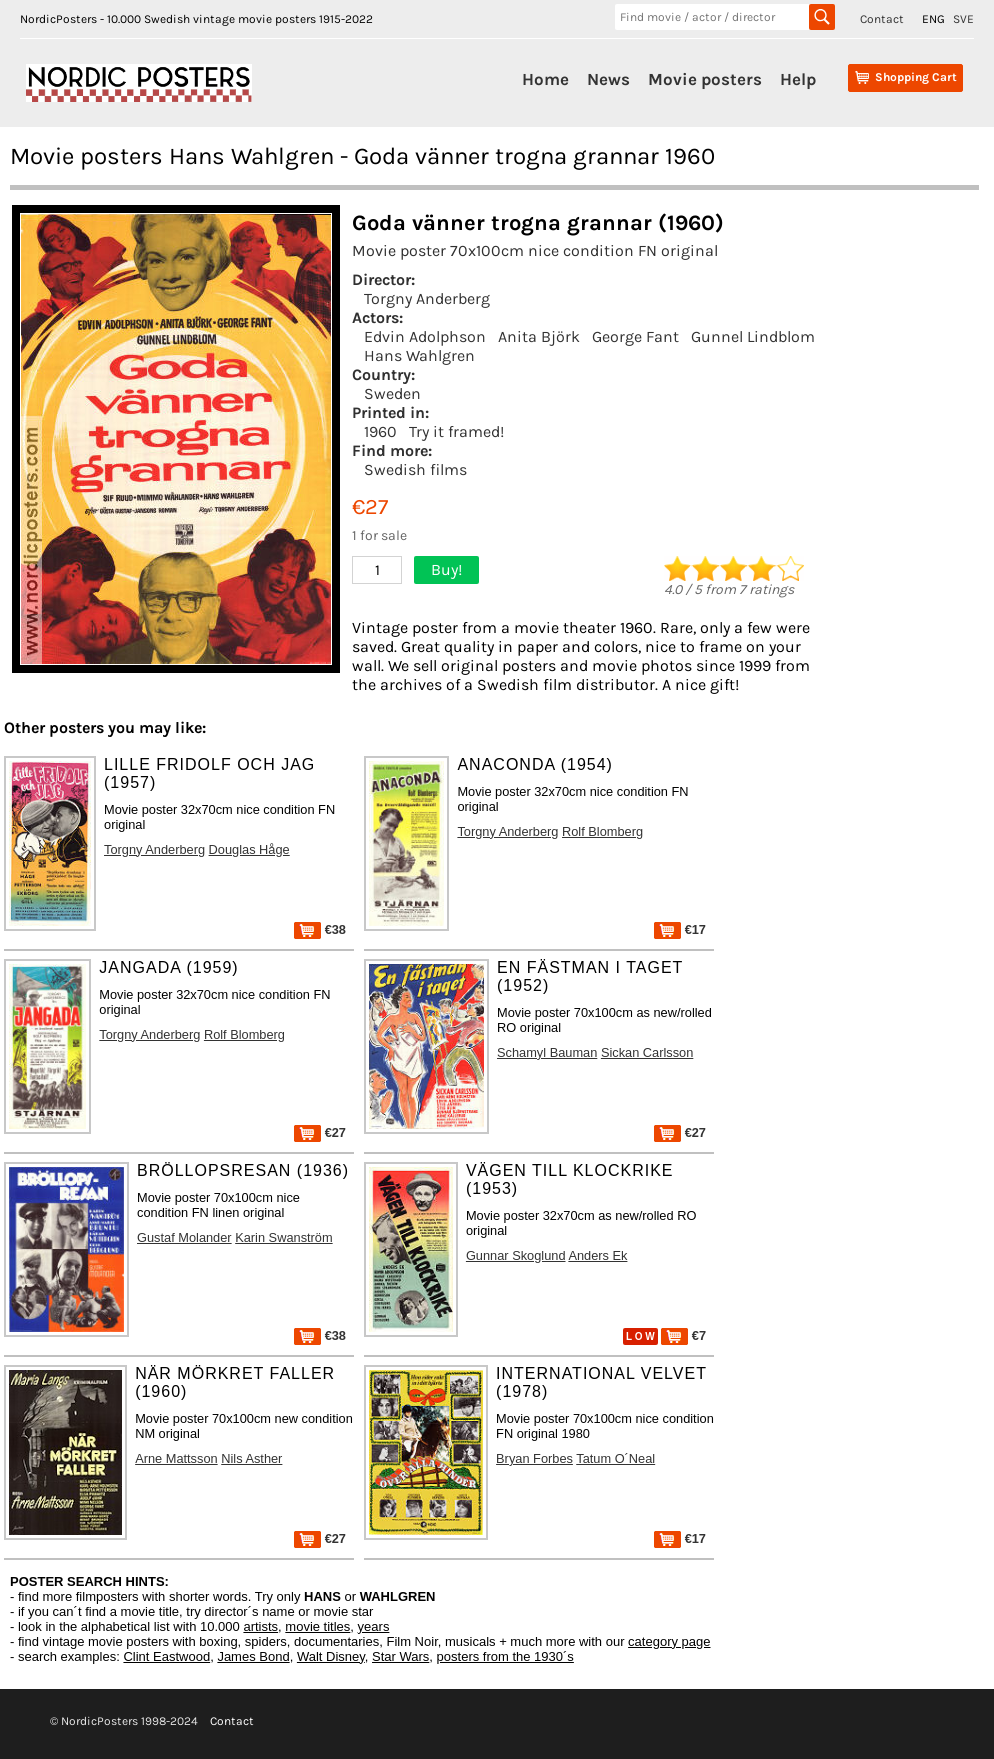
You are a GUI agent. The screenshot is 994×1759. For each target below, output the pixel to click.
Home (545, 79)
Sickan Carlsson (647, 1052)
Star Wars (400, 1656)
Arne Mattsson (176, 1458)
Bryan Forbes (534, 1458)
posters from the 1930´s (505, 1656)
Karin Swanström (283, 1237)
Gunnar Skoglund (516, 1255)
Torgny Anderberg (427, 298)
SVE (963, 19)
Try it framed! (456, 431)
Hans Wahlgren (419, 355)
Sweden (392, 393)
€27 (320, 1132)
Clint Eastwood (166, 1656)
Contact (882, 19)
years (374, 1626)
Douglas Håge (249, 849)
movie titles (317, 1626)
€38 (320, 929)
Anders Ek (597, 1255)
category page (669, 1641)
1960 (380, 431)
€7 (683, 1335)
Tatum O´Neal (615, 1458)
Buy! (446, 569)
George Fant (635, 336)
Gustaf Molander (184, 1237)
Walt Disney (331, 1656)
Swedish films (415, 469)
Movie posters (705, 79)
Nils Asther (251, 1458)
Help (798, 79)
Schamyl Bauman (547, 1052)
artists (260, 1626)
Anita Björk (539, 336)
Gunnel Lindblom (753, 336)
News (608, 79)
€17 (680, 929)
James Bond (253, 1656)
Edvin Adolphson (425, 336)
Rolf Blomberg (602, 831)
